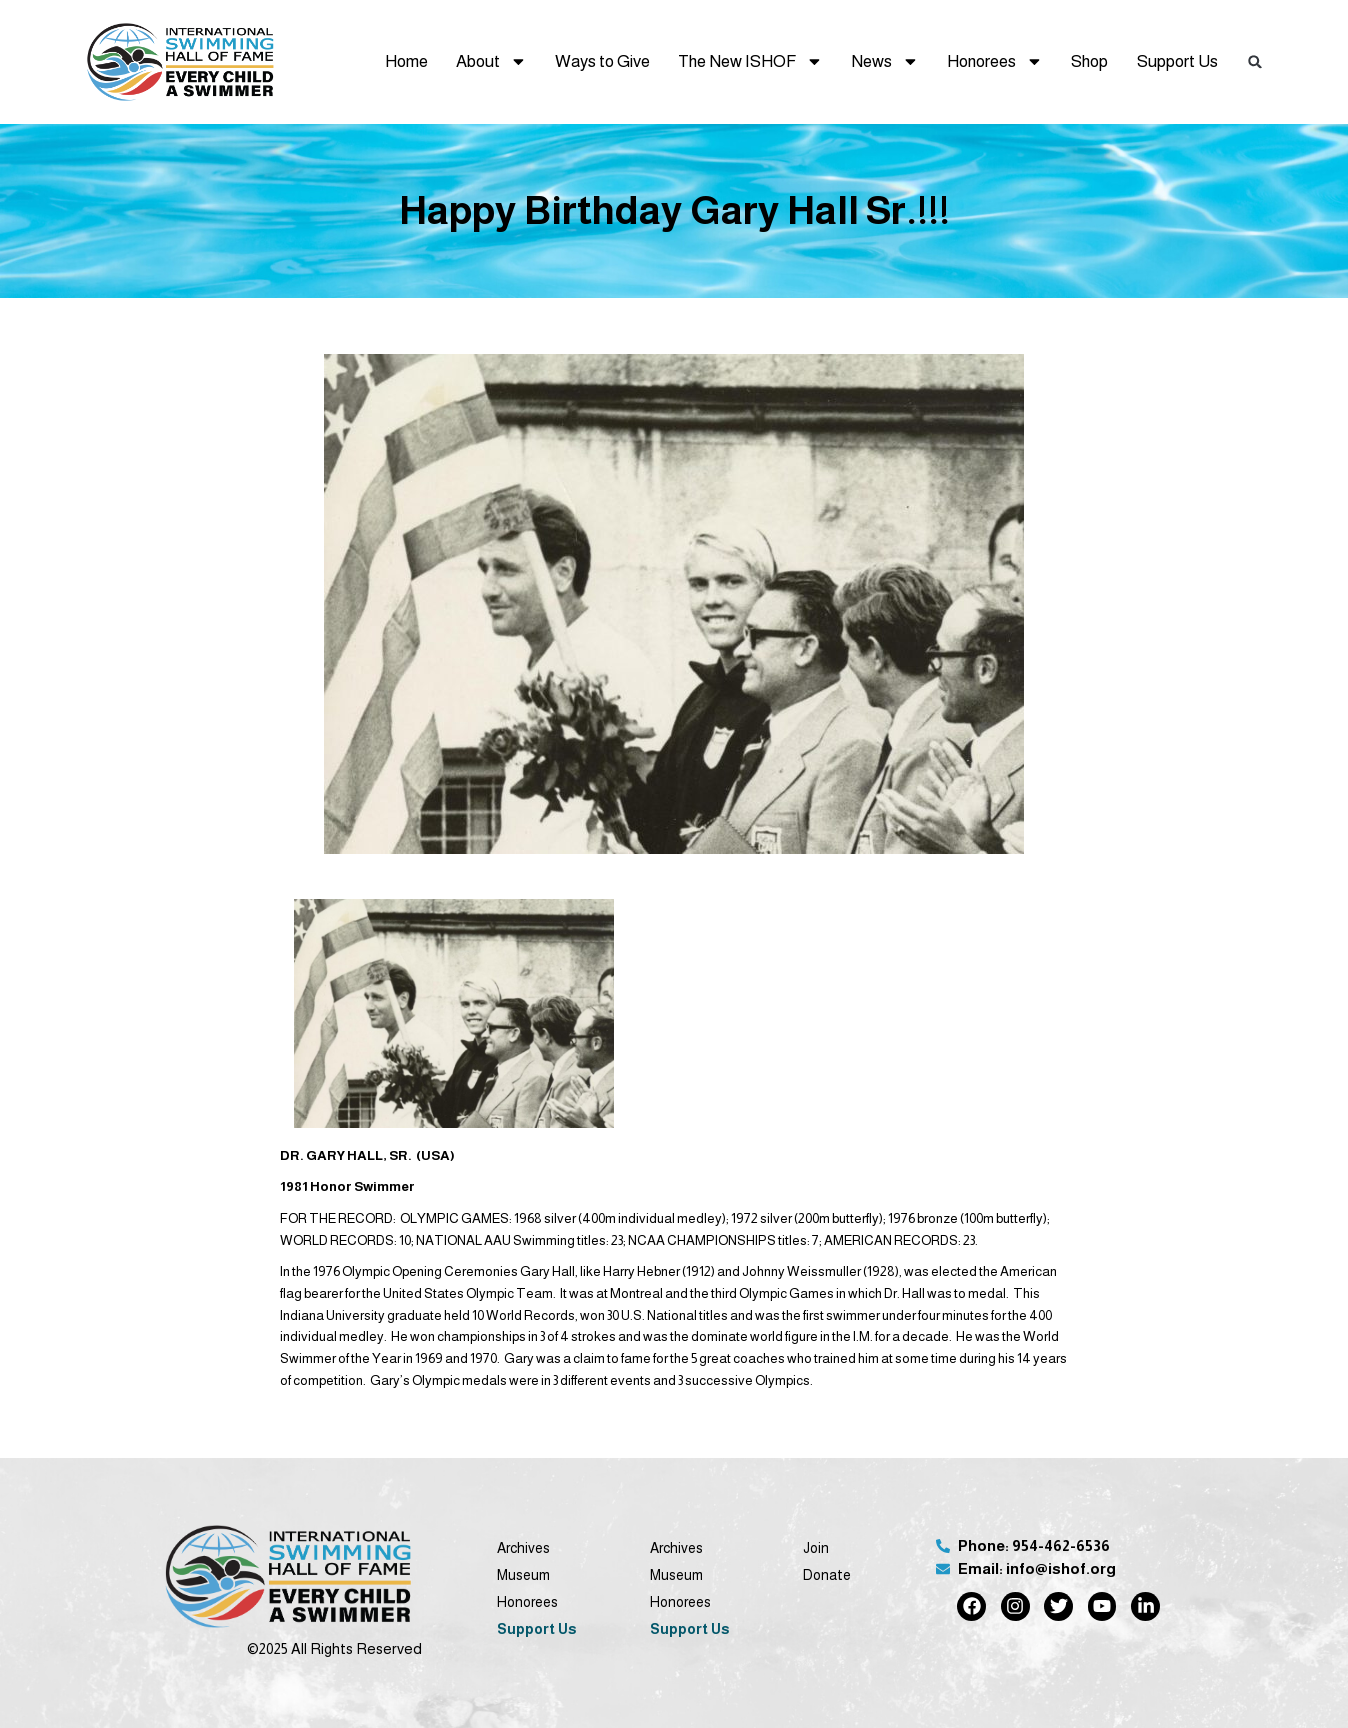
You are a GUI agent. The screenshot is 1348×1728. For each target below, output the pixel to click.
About (491, 61)
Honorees (995, 61)
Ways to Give (602, 61)
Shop (1089, 61)
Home (406, 61)
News (885, 61)
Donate (827, 1575)
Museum (523, 1575)
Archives (523, 1548)
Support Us (1177, 61)
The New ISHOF (750, 61)
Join (816, 1548)
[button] (1255, 61)
